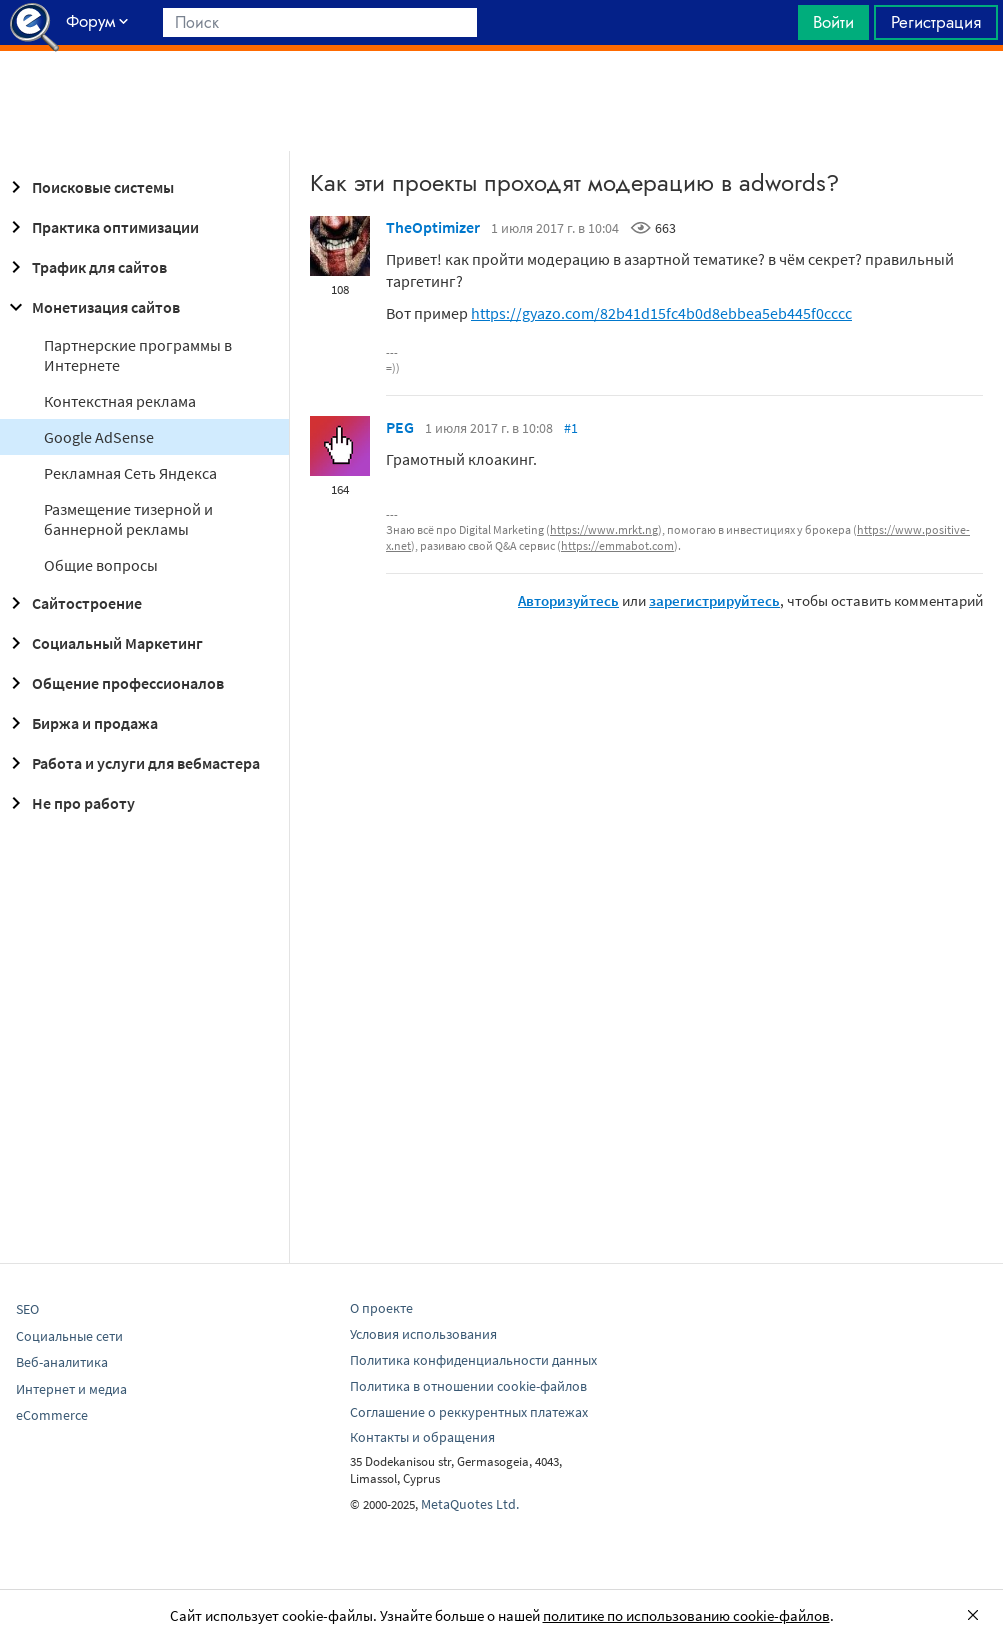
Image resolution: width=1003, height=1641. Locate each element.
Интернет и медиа (71, 1389)
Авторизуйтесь (568, 600)
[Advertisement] (501, 101)
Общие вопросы (101, 565)
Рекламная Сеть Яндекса (130, 473)
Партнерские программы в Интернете (138, 355)
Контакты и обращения (422, 1437)
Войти (833, 22)
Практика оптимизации (101, 227)
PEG (400, 427)
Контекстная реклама (120, 401)
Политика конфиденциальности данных (473, 1360)
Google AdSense (99, 437)
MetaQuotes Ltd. (470, 1504)
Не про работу (69, 803)
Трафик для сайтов (85, 267)
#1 (571, 428)
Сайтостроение (73, 603)
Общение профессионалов (114, 683)
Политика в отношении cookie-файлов (468, 1386)
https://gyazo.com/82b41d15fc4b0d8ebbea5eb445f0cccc (661, 313)
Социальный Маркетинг (103, 643)
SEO (27, 1309)
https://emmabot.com (617, 545)
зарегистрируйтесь (714, 600)
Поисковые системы (89, 187)
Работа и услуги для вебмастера (132, 763)
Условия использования (423, 1334)
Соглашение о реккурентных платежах (469, 1412)
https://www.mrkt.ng (604, 529)
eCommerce (52, 1415)
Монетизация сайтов (92, 307)
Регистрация (936, 22)
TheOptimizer (433, 227)
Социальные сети (69, 1336)
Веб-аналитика (62, 1362)
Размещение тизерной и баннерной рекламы (128, 519)
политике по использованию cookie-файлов (686, 1615)
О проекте (381, 1308)
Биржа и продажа (81, 723)
